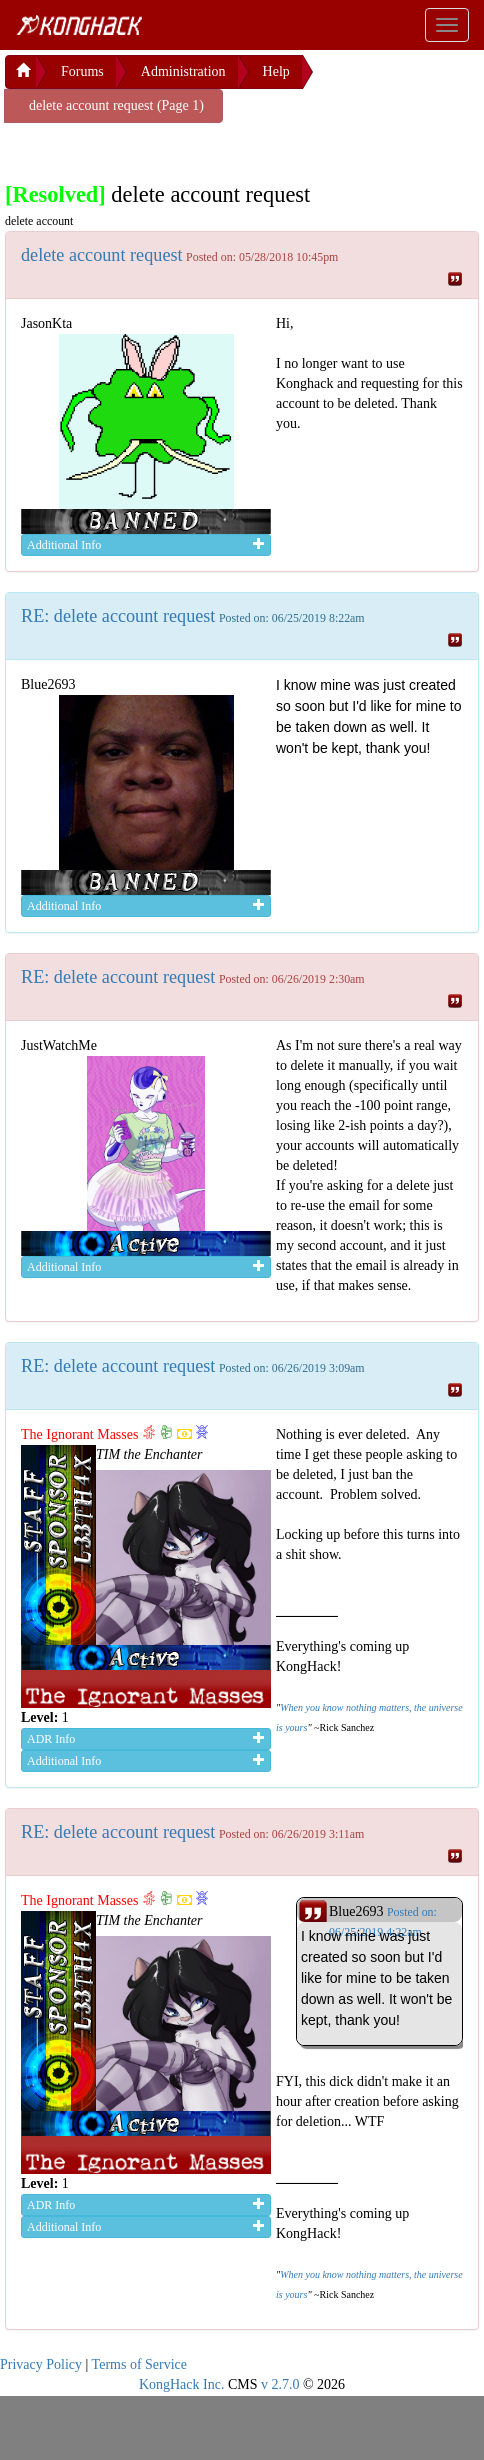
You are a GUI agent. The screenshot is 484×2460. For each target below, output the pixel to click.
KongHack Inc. (182, 2384)
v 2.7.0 (280, 2384)
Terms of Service (139, 2364)
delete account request (102, 255)
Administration (183, 71)
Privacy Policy (41, 2364)
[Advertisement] (165, 148)
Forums (82, 71)
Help (276, 71)
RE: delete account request (118, 616)
